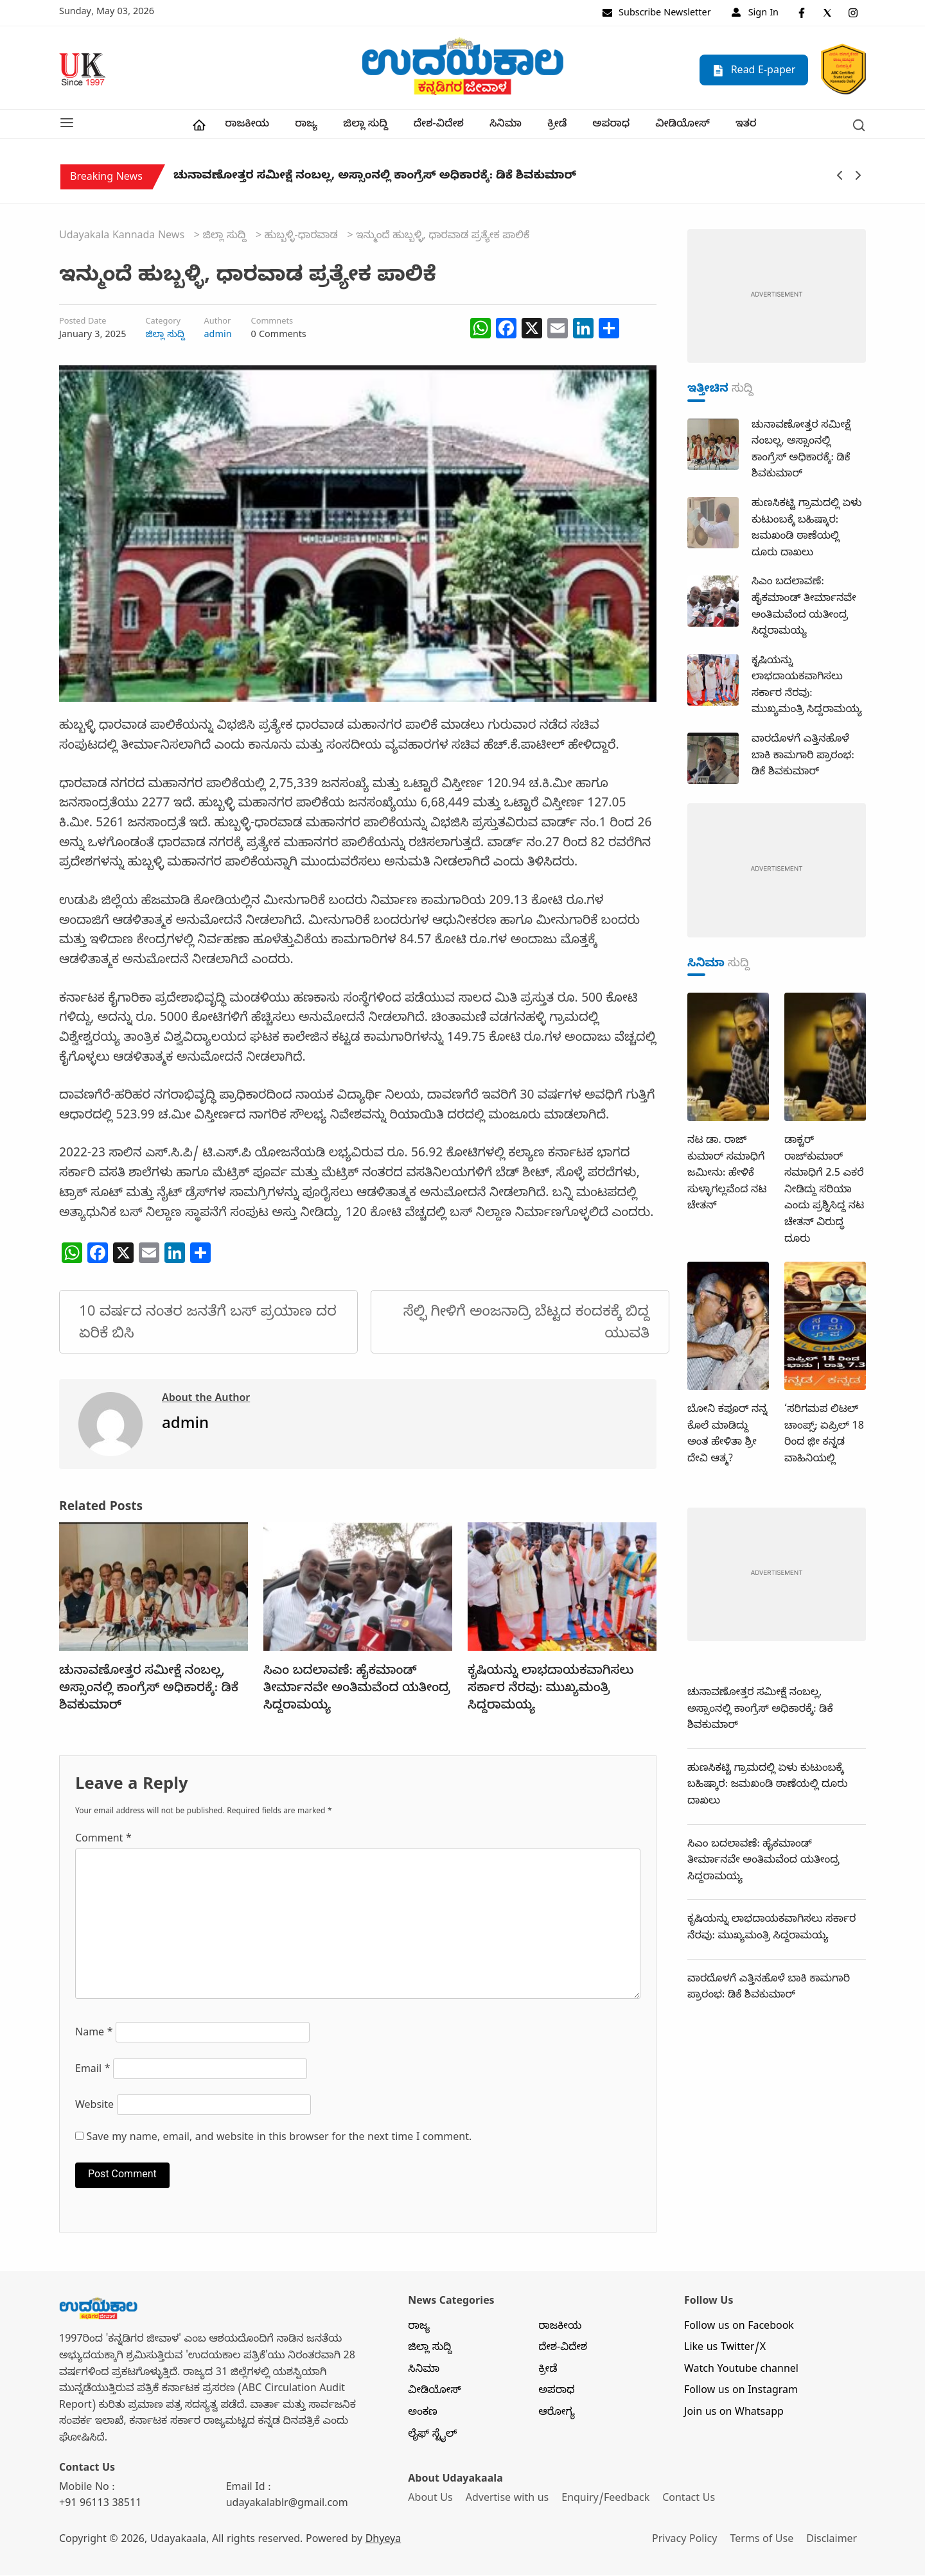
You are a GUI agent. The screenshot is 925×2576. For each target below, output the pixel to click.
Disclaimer (834, 2542)
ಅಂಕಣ (422, 2415)
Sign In (755, 14)
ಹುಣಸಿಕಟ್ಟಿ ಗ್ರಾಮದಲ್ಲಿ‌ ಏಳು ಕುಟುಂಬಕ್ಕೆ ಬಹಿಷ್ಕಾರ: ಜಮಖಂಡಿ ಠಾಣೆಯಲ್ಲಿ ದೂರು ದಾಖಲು (767, 1787)
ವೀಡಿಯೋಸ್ (682, 126)
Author (217, 323)
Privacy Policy (685, 2542)
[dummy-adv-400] (776, 299)
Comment (103, 1841)
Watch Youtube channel (741, 2372)
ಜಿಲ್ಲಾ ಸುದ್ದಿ (365, 126)
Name (94, 2035)
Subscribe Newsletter (656, 14)
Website (94, 2108)
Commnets (272, 323)
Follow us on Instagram (741, 2393)
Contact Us (690, 2501)
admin (218, 336)
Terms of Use (763, 2542)
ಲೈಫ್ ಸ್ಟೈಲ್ (432, 2436)
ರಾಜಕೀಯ (247, 126)
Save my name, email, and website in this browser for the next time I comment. (279, 2140)
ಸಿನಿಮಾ (505, 126)
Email (92, 2072)
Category (163, 323)
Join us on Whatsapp (734, 2415)
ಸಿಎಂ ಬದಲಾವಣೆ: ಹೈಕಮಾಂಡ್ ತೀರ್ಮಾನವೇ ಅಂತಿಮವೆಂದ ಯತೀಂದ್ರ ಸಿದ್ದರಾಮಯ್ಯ (356, 1690)
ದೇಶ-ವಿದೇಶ (439, 126)
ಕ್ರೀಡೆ (557, 126)
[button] (67, 124)
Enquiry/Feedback (607, 2501)
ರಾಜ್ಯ (306, 126)
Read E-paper (753, 71)
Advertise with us (508, 2501)
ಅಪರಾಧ (611, 126)
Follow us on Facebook (739, 2328)
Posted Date (82, 323)
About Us (430, 2501)
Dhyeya (383, 2542)
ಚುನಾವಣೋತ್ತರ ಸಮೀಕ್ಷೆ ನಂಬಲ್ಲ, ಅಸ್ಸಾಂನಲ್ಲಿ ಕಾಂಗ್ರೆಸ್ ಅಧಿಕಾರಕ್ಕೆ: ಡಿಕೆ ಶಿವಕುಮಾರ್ (374, 179)
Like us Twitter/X (725, 2350)
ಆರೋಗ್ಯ (556, 2415)
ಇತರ (746, 126)
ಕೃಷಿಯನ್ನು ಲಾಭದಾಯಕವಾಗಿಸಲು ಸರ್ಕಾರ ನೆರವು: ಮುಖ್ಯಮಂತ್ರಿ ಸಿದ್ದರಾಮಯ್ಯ (550, 1690)
